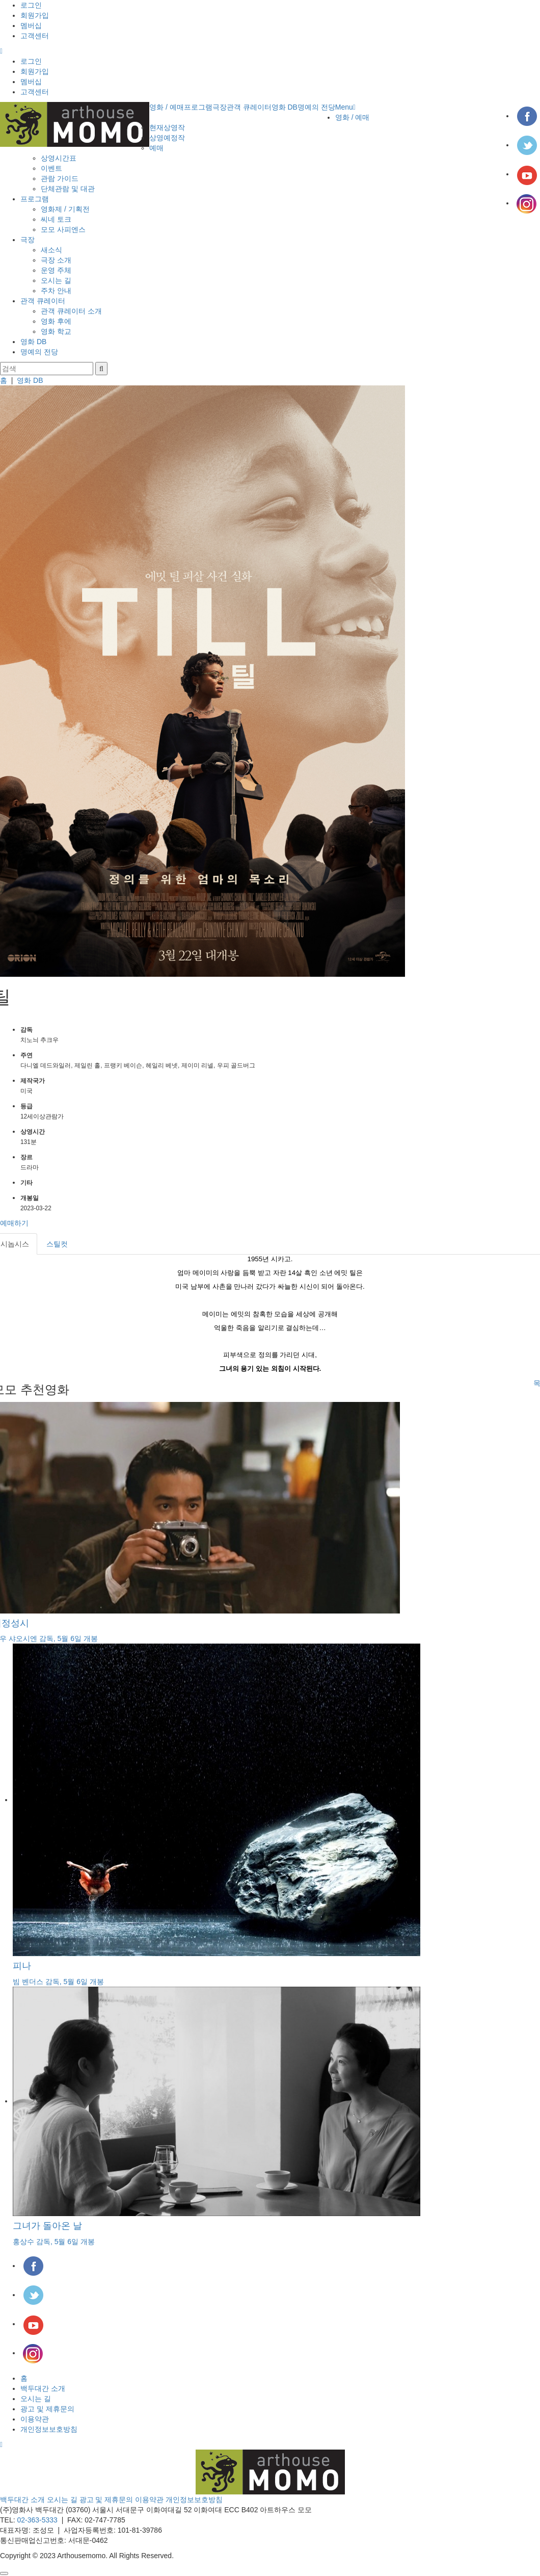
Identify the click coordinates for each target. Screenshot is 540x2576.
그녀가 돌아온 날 (47, 2226)
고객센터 (34, 36)
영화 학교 (56, 331)
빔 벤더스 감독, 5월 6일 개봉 (58, 1981)
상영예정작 (167, 138)
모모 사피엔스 (63, 229)
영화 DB (285, 107)
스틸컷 (57, 1244)
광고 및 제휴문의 (47, 2409)
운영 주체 (56, 270)
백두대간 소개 (42, 2388)
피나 (22, 1966)
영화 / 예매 (166, 107)
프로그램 (198, 107)
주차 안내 (56, 291)
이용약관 (34, 2419)
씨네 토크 (56, 219)
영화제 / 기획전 (65, 209)
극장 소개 (56, 260)
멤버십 (31, 25)
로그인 (31, 5)
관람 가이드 (59, 178)
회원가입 (34, 15)
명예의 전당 (316, 107)
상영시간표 (58, 158)
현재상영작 (167, 127)
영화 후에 (56, 321)
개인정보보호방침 (48, 2429)
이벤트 (51, 168)
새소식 (51, 250)
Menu (345, 107)
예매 (156, 148)
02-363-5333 (37, 2520)
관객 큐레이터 (249, 107)
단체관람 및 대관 (68, 189)
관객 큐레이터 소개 (71, 311)
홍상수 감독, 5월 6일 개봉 (54, 2241)
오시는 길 (56, 280)
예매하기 (14, 1223)
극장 (219, 107)
